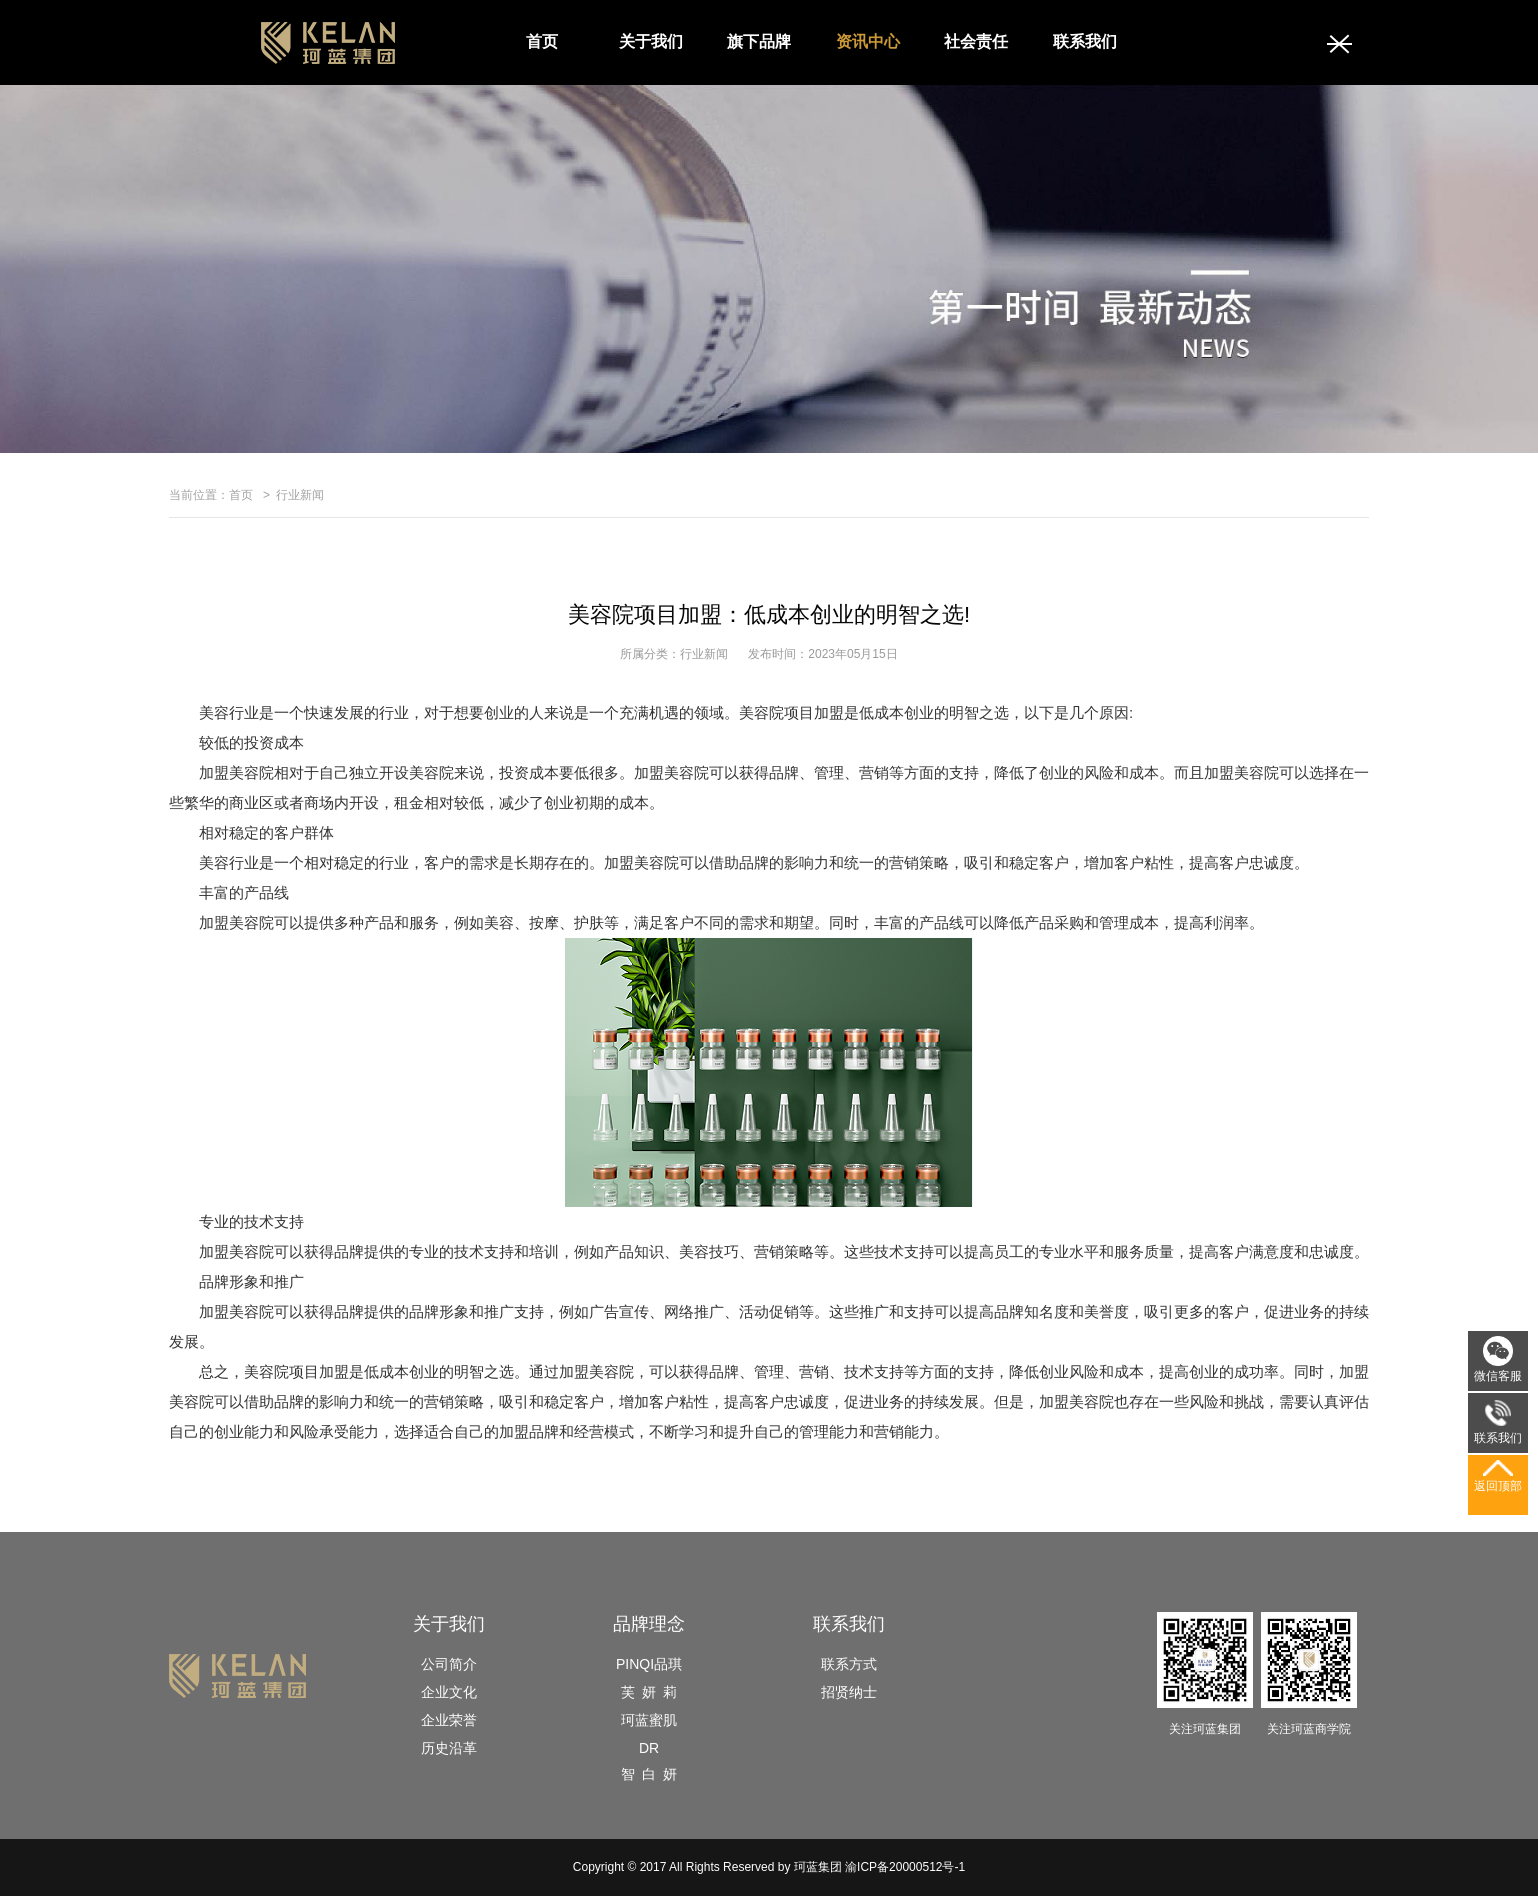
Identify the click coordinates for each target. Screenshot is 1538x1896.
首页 (542, 41)
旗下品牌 (759, 41)
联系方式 (849, 1664)
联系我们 (1085, 41)
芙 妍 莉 (649, 1692)
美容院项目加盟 (296, 1371)
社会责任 (976, 41)
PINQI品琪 (649, 1664)
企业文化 (449, 1692)
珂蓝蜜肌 (649, 1720)
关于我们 (651, 41)
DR (649, 1748)
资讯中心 (868, 41)
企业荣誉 (449, 1720)
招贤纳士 (849, 1692)
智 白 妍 (649, 1774)
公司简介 (449, 1664)
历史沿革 (449, 1748)
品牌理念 (649, 1624)
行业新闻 (300, 495)
